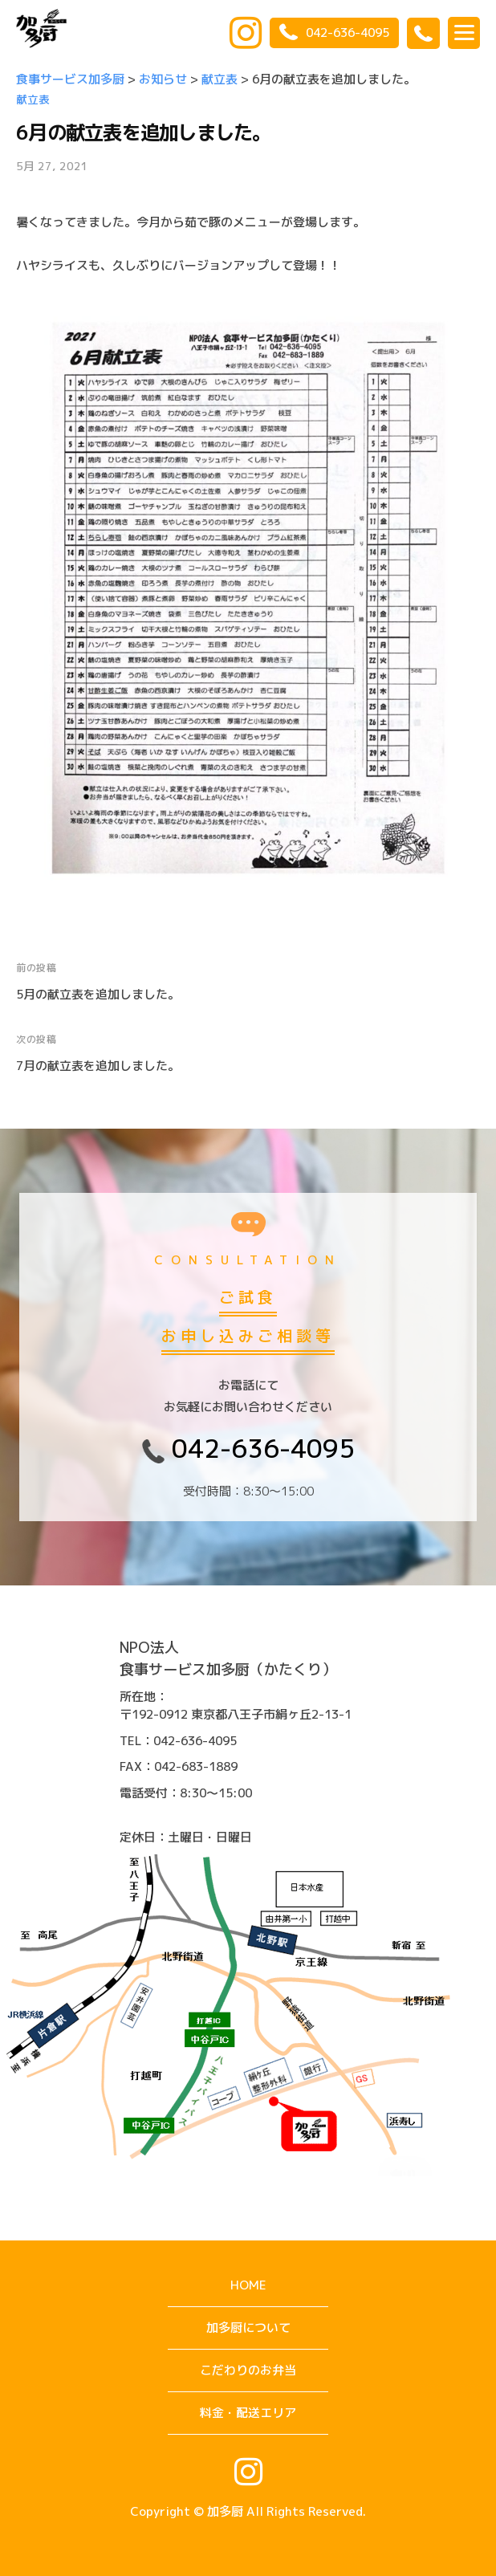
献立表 (33, 99)
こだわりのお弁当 (248, 2370)
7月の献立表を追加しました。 (98, 1065)
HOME (248, 2285)
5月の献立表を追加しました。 (98, 994)
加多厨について (248, 2327)
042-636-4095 (334, 32)
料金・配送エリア (248, 2412)
